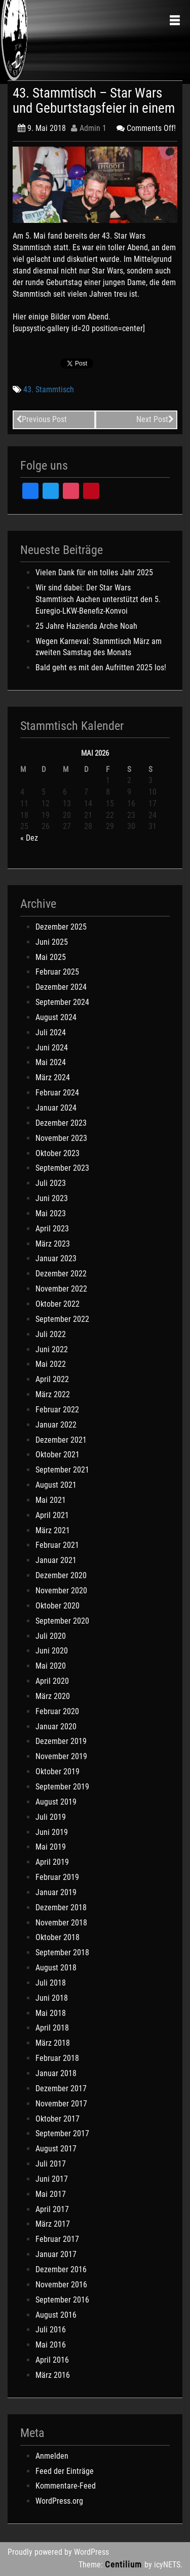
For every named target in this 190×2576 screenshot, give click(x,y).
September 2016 (62, 2300)
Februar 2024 (57, 1092)
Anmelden (51, 2456)
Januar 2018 (56, 2073)
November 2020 (61, 1590)
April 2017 (52, 2209)
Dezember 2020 (61, 1575)
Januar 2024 (56, 1108)
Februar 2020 (57, 1711)
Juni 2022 (51, 1349)
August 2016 (56, 2315)
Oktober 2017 (57, 2119)
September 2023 (62, 1168)
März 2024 (52, 1077)
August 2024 (56, 1017)
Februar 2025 (57, 972)
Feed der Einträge (64, 2471)
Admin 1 (88, 128)
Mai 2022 (50, 1364)
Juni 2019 (51, 1832)
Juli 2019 (50, 1817)
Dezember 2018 (61, 1907)
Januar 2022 (56, 1425)
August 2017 (56, 2148)
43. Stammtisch (48, 389)
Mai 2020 (50, 1666)
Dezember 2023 (61, 1123)
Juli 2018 (50, 1983)
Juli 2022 (50, 1334)
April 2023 (52, 1228)
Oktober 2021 (57, 1454)
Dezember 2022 (61, 1273)
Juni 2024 (51, 1047)
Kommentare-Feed (65, 2486)
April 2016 (52, 2360)
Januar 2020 (56, 1726)
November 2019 (61, 1756)
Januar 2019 (56, 1892)
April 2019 (52, 1862)
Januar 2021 (56, 1560)
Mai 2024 (50, 1062)
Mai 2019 (50, 1847)
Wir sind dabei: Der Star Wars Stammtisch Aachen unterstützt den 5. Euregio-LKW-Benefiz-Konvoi (98, 599)
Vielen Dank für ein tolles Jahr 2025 (94, 572)
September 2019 (62, 1786)
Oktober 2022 (57, 1304)
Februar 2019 (57, 1877)
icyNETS (167, 2564)
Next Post (155, 419)
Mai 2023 (50, 1213)
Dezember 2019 (61, 1741)
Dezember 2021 (61, 1440)
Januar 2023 (56, 1258)
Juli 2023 (50, 1183)
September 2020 (62, 1621)
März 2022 (52, 1394)
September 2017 (62, 2133)
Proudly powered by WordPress (58, 2552)
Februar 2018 (57, 2058)
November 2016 (61, 2284)
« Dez (29, 838)
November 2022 (61, 1289)
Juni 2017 (51, 2179)
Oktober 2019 (57, 1771)
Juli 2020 (50, 1636)
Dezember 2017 (61, 2088)
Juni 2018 (51, 1998)
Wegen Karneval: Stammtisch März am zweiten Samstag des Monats (98, 647)
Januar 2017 (56, 2254)
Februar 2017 (57, 2239)
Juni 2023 (51, 1198)
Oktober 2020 (57, 1606)
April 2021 (52, 1515)
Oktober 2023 (57, 1153)
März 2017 (52, 2224)
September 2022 (62, 1319)
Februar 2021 (57, 1545)
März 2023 (52, 1244)
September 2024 (62, 1002)
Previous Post (41, 419)
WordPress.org (59, 2501)
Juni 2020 (51, 1650)
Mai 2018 (50, 2013)
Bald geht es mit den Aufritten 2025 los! (100, 667)
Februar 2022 (57, 1409)
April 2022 (52, 1379)
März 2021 (52, 1530)
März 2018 (52, 2043)
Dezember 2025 (61, 927)
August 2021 (56, 1485)
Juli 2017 (50, 2164)
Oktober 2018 (57, 1937)
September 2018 (62, 1952)
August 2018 (56, 1967)
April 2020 (52, 1681)
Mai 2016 (50, 2345)
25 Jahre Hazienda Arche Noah (86, 626)
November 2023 (61, 1138)
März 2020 (52, 1696)
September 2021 (62, 1470)
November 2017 (61, 2103)
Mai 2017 (50, 2194)
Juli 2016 (50, 2329)
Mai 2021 (50, 1500)
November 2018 (61, 1922)
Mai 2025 (50, 957)
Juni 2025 (51, 942)
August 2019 (56, 1802)
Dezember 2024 (61, 987)
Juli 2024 (50, 1032)
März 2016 (52, 2375)
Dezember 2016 (61, 2269)
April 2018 (52, 2028)
